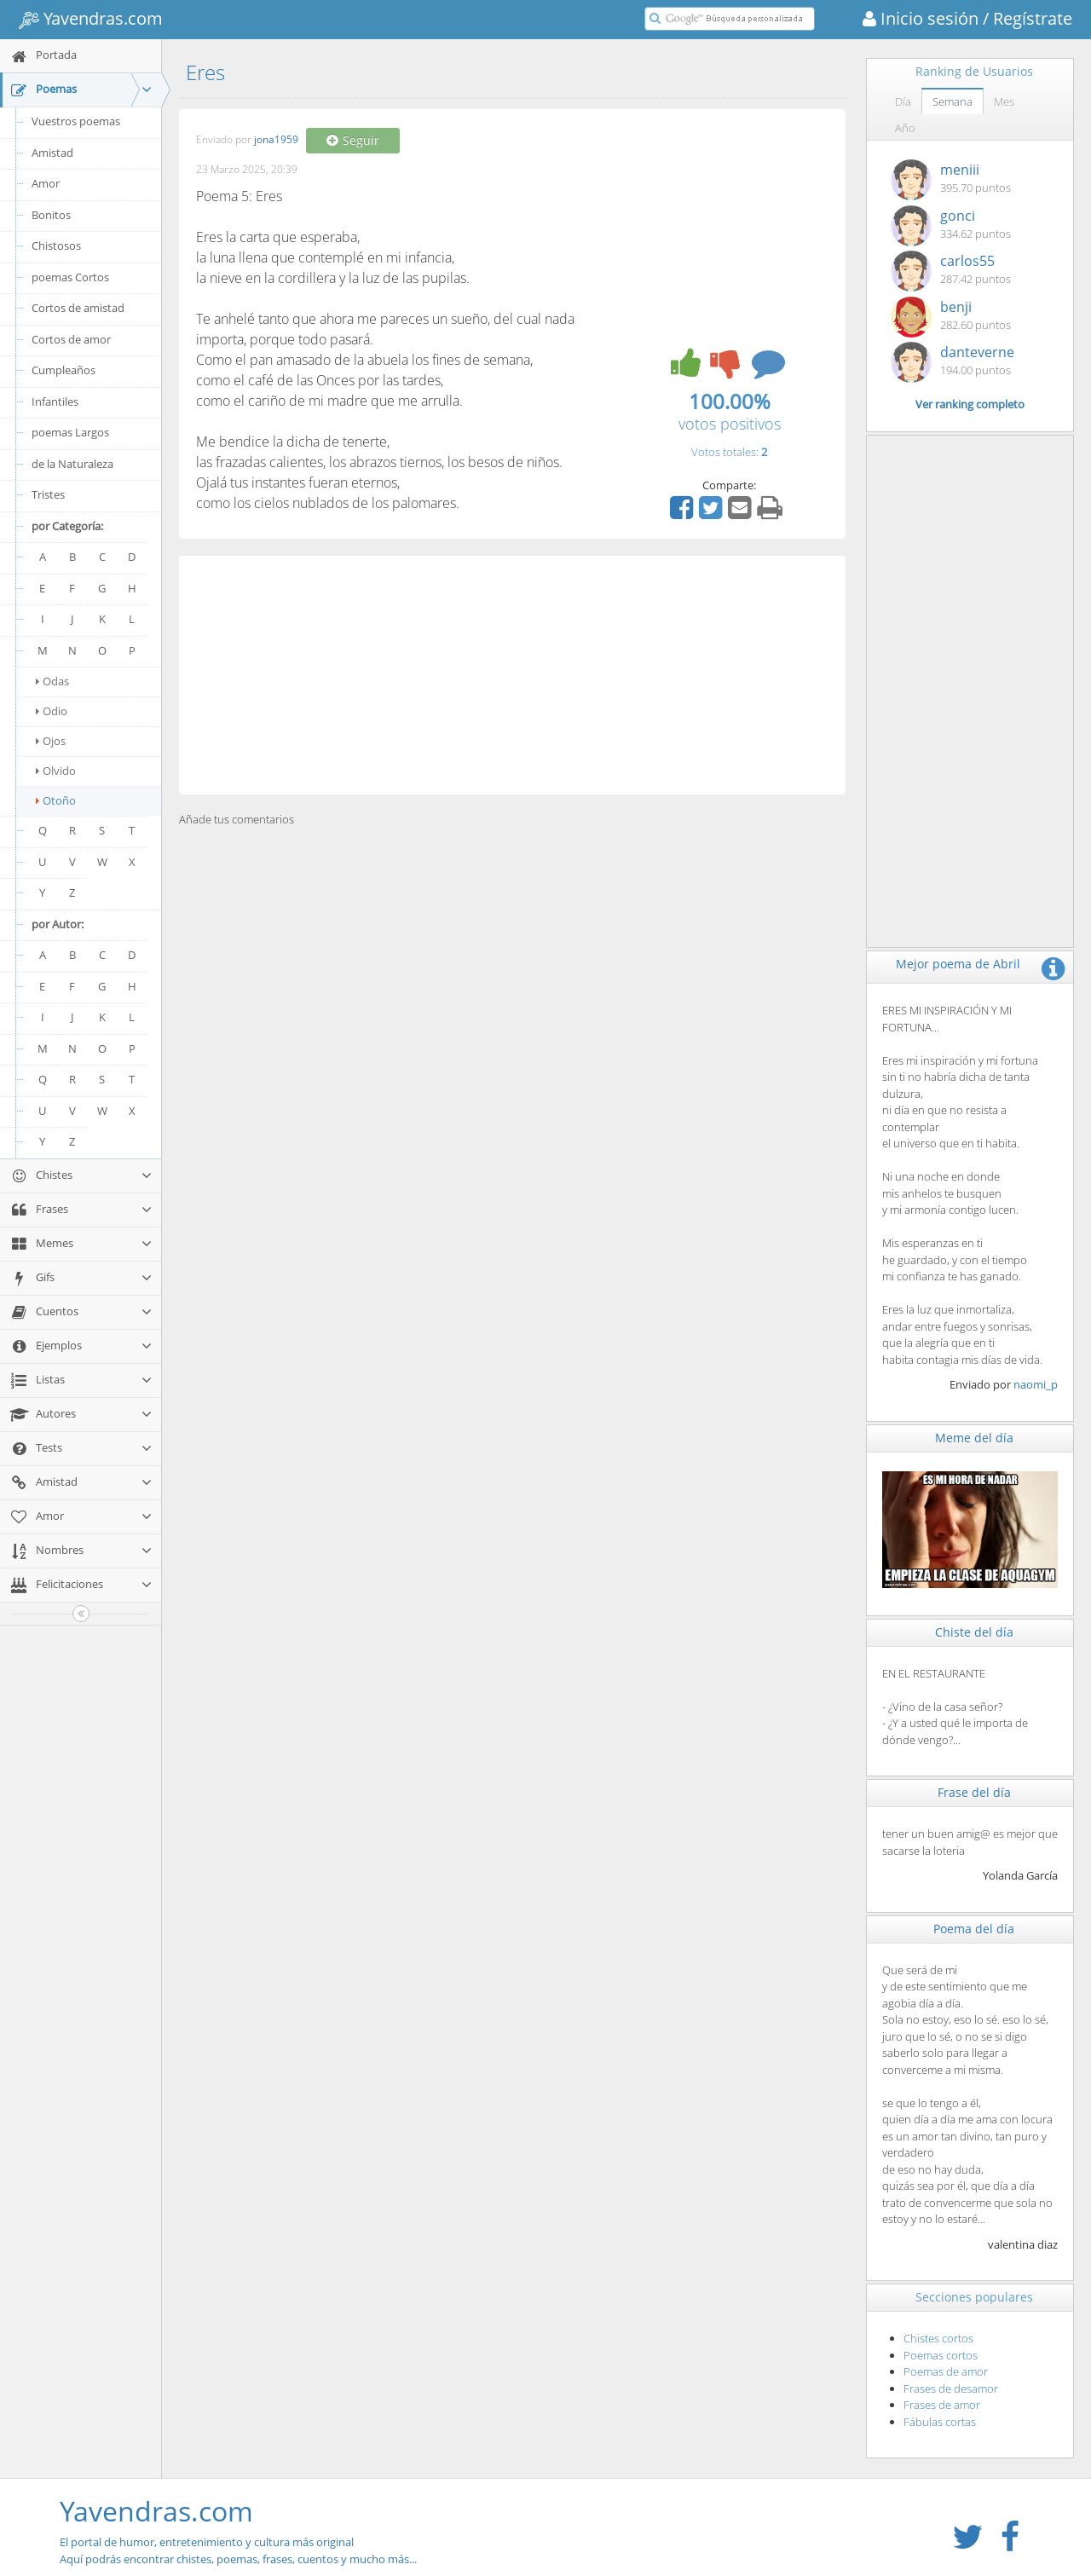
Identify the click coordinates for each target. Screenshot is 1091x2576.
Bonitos (51, 214)
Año (905, 128)
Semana (952, 101)
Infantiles (55, 401)
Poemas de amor (945, 2371)
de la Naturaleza (72, 463)
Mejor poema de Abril (958, 964)
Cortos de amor (71, 339)
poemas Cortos (70, 277)
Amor (46, 183)
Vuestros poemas (76, 121)
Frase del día (974, 1792)
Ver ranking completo (970, 404)
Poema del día (973, 1928)
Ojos (51, 740)
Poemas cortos (940, 2355)
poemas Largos (70, 432)
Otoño (56, 800)
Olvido (56, 770)
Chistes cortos (938, 2338)
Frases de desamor (950, 2388)
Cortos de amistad (78, 307)
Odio (51, 711)
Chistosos (56, 245)
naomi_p (1035, 1384)
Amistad (52, 152)
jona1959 (276, 140)
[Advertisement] (512, 675)
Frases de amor (941, 2404)
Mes (1004, 101)
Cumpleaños (63, 370)
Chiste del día (974, 1632)
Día (903, 101)
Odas (52, 681)
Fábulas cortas (939, 2421)
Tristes (48, 494)
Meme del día (974, 1438)
